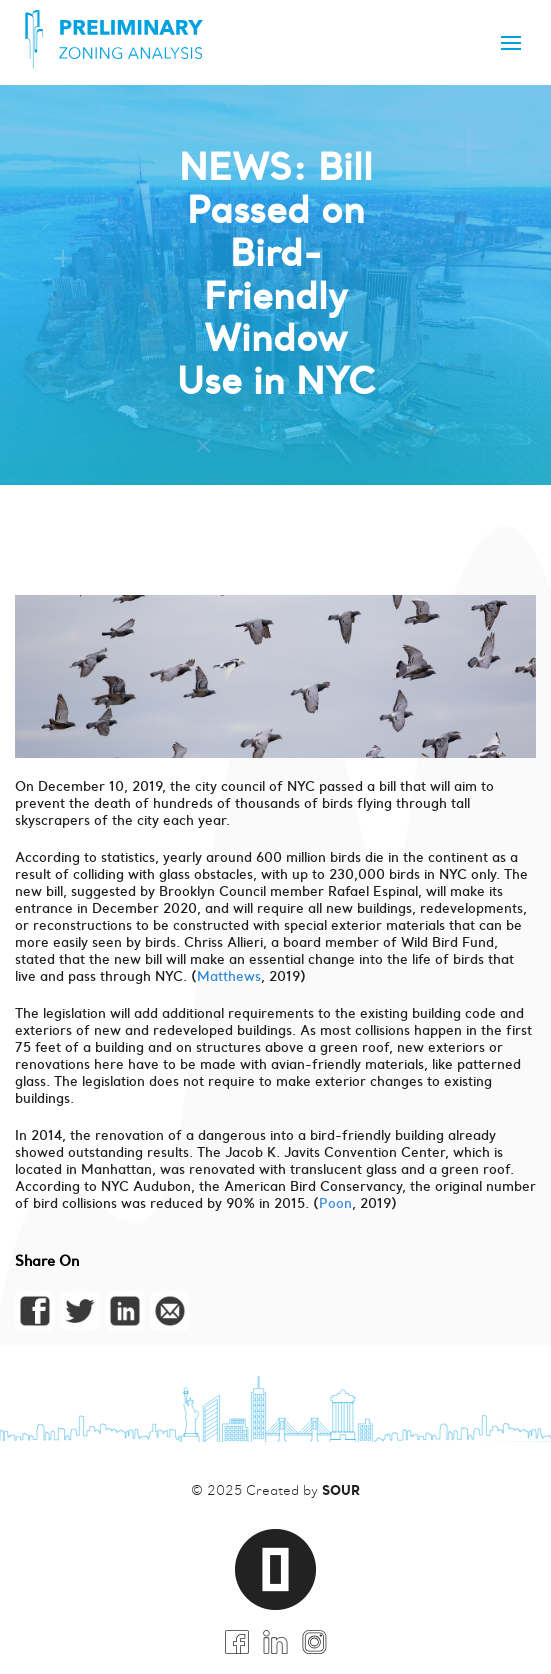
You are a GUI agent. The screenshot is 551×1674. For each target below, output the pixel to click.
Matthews (229, 976)
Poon (335, 1203)
